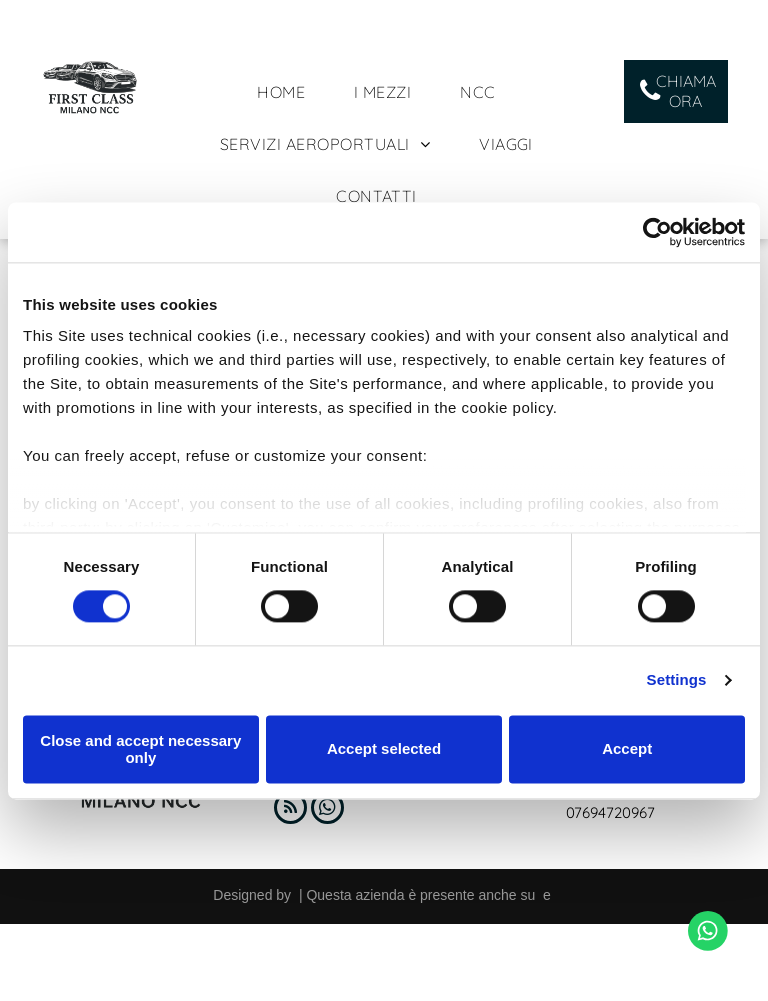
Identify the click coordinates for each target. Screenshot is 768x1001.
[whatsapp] (327, 810)
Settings (677, 680)
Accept (627, 749)
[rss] (290, 810)
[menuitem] (288, 92)
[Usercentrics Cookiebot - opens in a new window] (657, 232)
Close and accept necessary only (140, 749)
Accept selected (384, 749)
